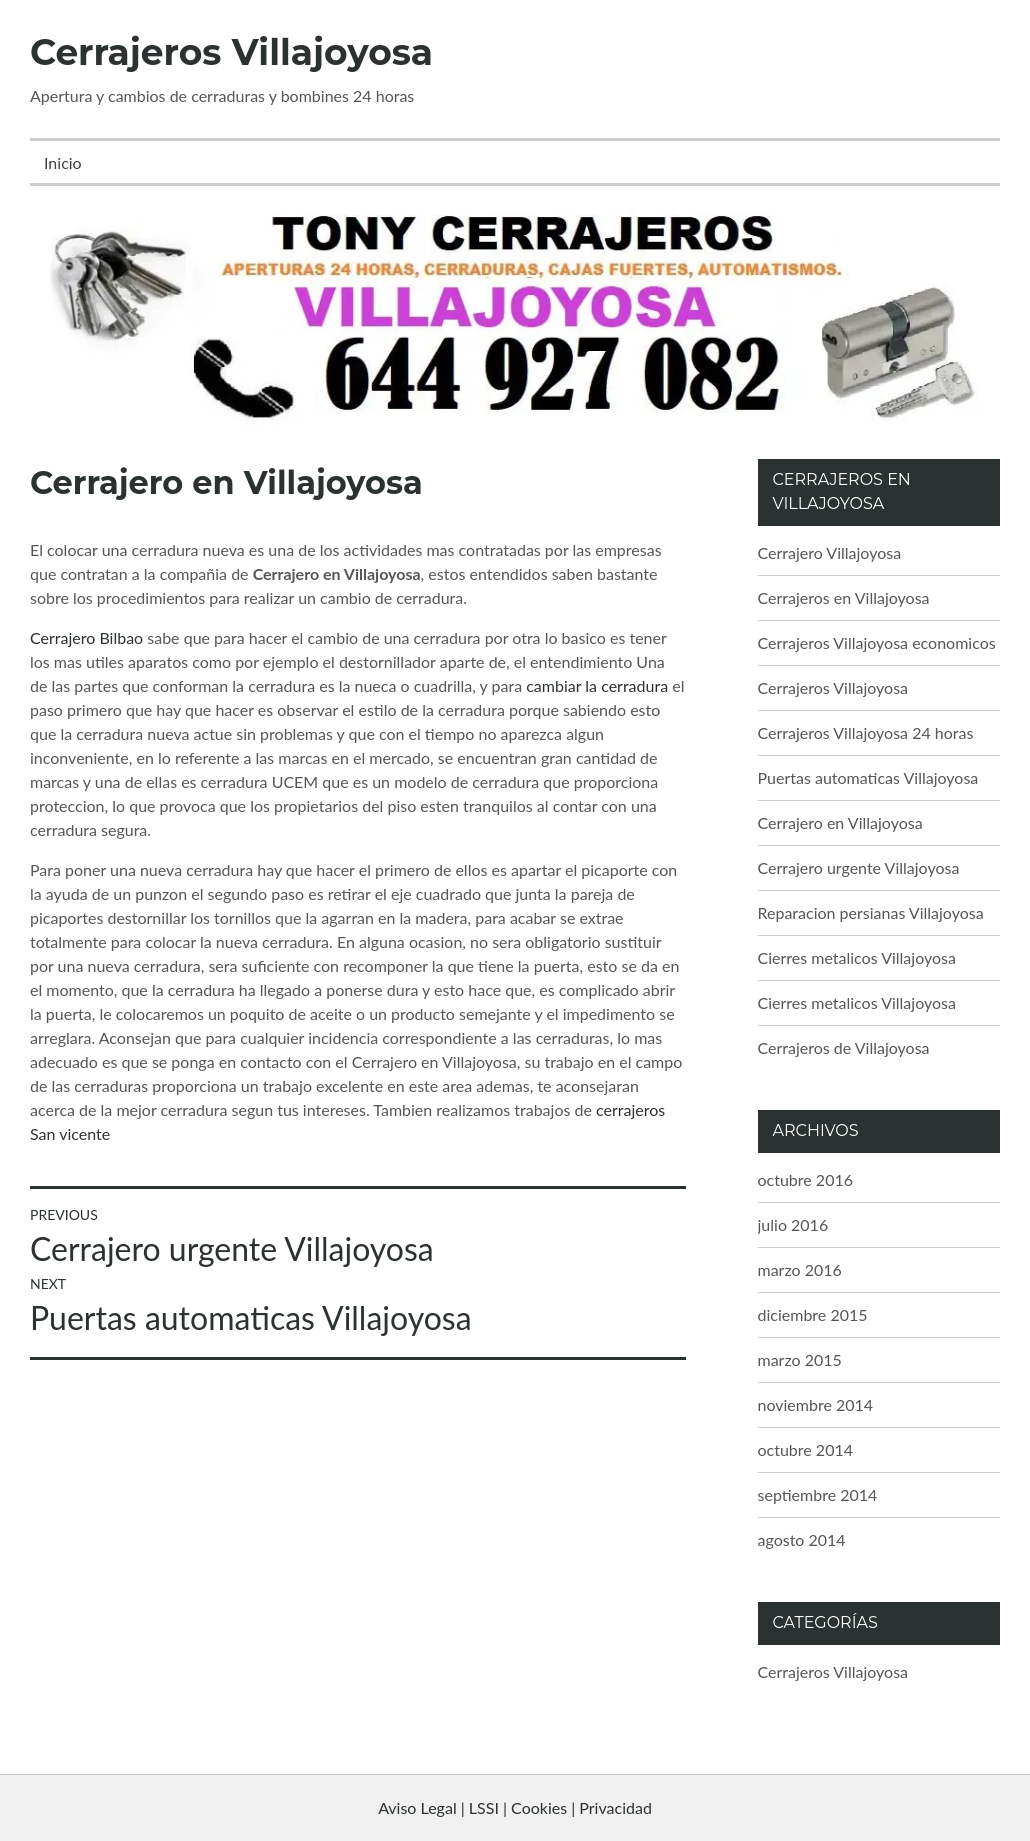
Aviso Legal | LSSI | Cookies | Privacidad (515, 1807)
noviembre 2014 (816, 1404)
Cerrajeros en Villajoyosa (844, 597)
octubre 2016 (806, 1179)
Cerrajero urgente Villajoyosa (859, 867)
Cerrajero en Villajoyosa (840, 822)
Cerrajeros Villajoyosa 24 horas (866, 732)
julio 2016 (793, 1224)
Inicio (63, 162)
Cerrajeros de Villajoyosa (844, 1047)
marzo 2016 (800, 1269)
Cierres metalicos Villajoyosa (857, 957)
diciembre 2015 (813, 1314)
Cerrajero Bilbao (86, 637)
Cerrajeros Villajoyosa (231, 52)
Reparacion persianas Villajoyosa (871, 912)
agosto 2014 (802, 1539)
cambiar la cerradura (597, 685)
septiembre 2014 (818, 1494)
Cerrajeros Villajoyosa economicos (877, 642)
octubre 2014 (806, 1449)
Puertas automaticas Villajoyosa (868, 777)
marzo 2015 (800, 1359)
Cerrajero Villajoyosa (830, 552)
